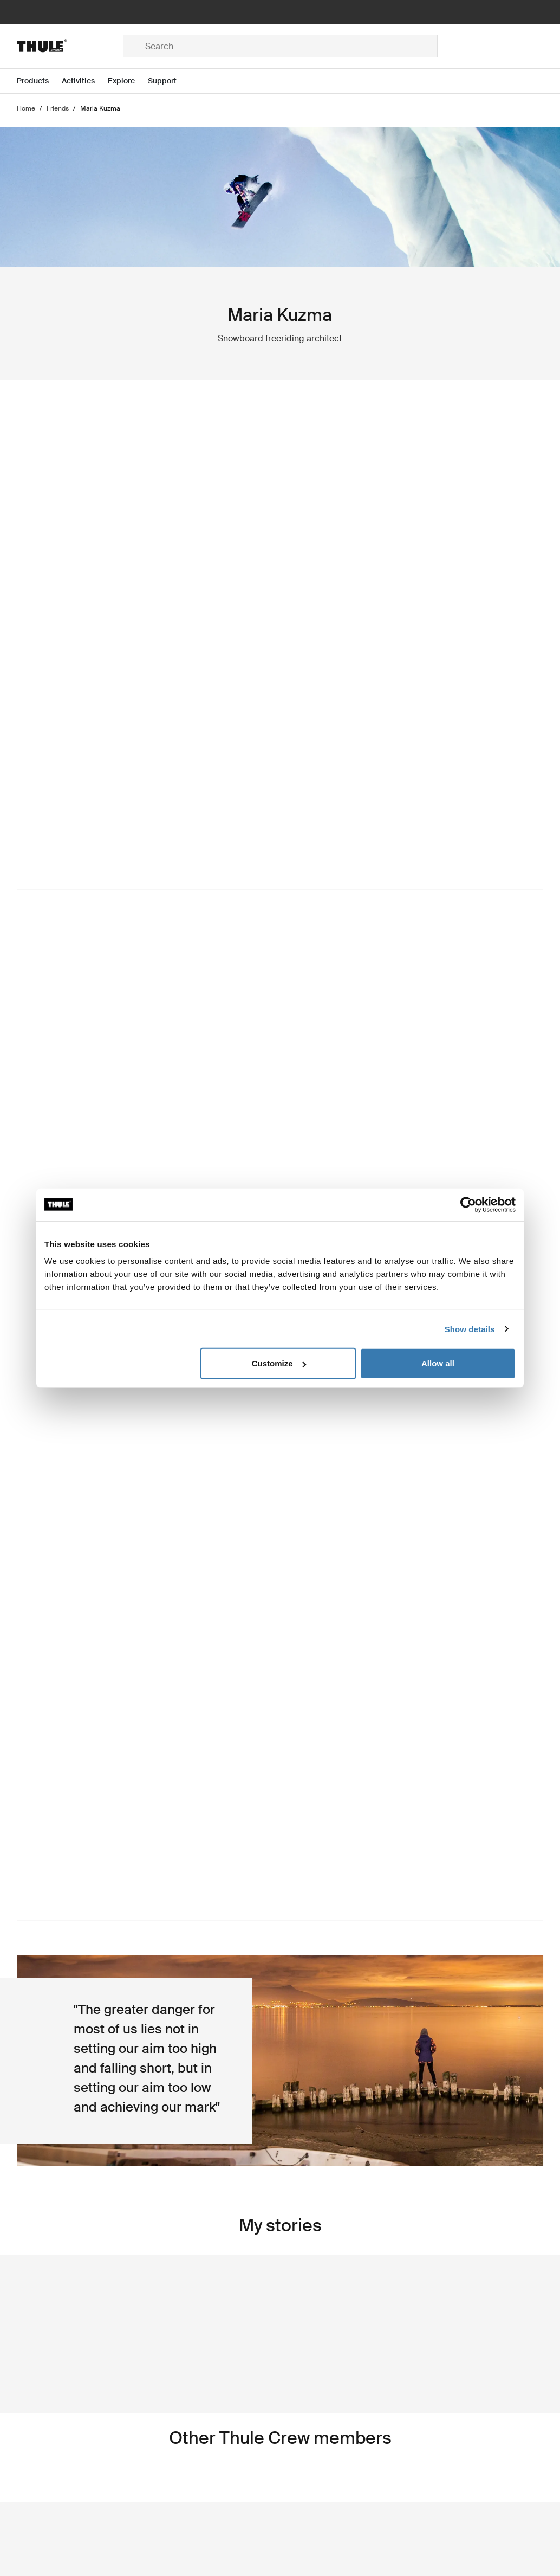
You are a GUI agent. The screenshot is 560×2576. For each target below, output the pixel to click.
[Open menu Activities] (85, 81)
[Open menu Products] (39, 81)
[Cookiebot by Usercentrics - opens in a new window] (468, 1204)
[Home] (69, 46)
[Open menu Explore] (128, 81)
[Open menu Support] (169, 81)
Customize (279, 1363)
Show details (470, 1328)
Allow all (437, 1363)
